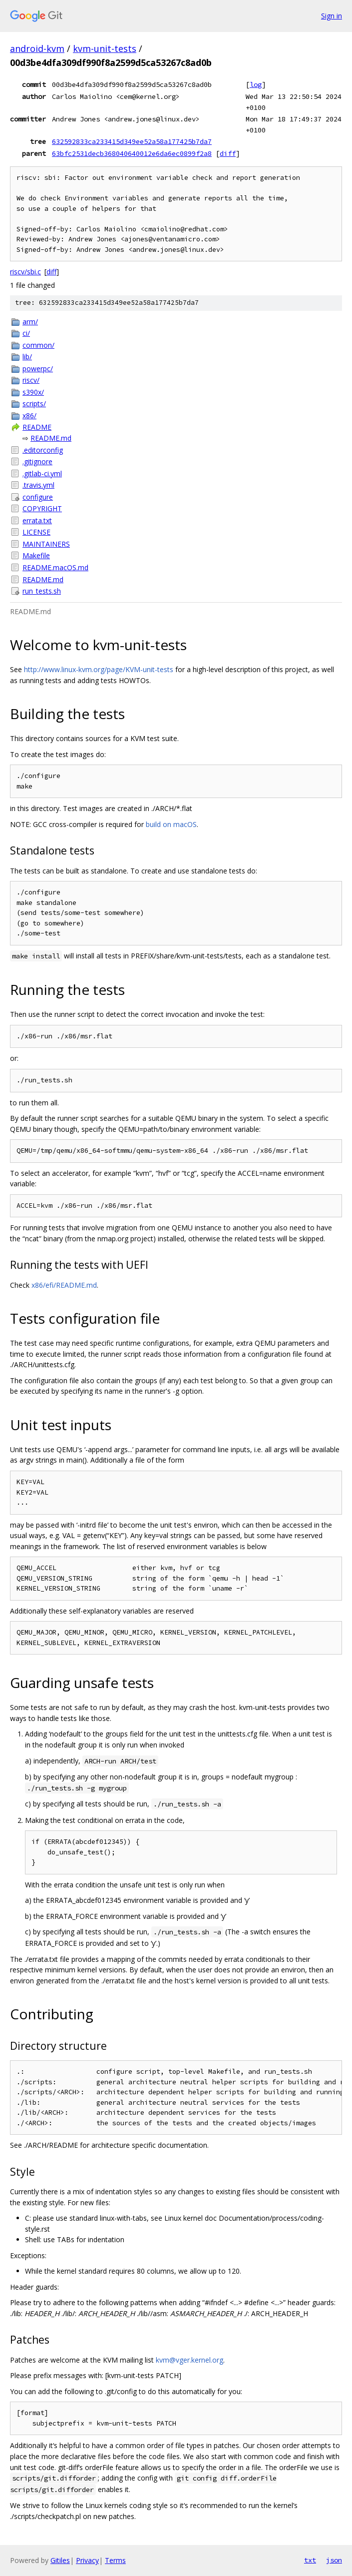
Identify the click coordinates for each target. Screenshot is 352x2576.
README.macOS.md (55, 567)
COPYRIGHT (42, 508)
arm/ (30, 321)
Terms (115, 2560)
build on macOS (171, 824)
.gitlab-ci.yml (42, 473)
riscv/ (30, 380)
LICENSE (36, 532)
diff (228, 153)
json (334, 2560)
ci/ (26, 333)
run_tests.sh (41, 591)
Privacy (87, 2560)
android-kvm (37, 48)
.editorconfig (42, 450)
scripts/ (34, 403)
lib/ (27, 356)
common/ (38, 345)
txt (310, 2560)
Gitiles (60, 2560)
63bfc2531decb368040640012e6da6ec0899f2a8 (132, 153)
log (256, 84)
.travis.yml (38, 485)
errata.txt (37, 520)
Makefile (36, 555)
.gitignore (37, 461)
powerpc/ (37, 368)
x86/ (29, 415)
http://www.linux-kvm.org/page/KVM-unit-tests (98, 669)
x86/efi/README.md (64, 1285)
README (36, 427)
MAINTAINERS (46, 544)
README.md (50, 438)
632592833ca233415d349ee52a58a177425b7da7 (132, 141)
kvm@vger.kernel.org (189, 2360)
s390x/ (33, 392)
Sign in (331, 15)
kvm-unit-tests (104, 48)
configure (37, 497)
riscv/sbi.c (25, 271)
